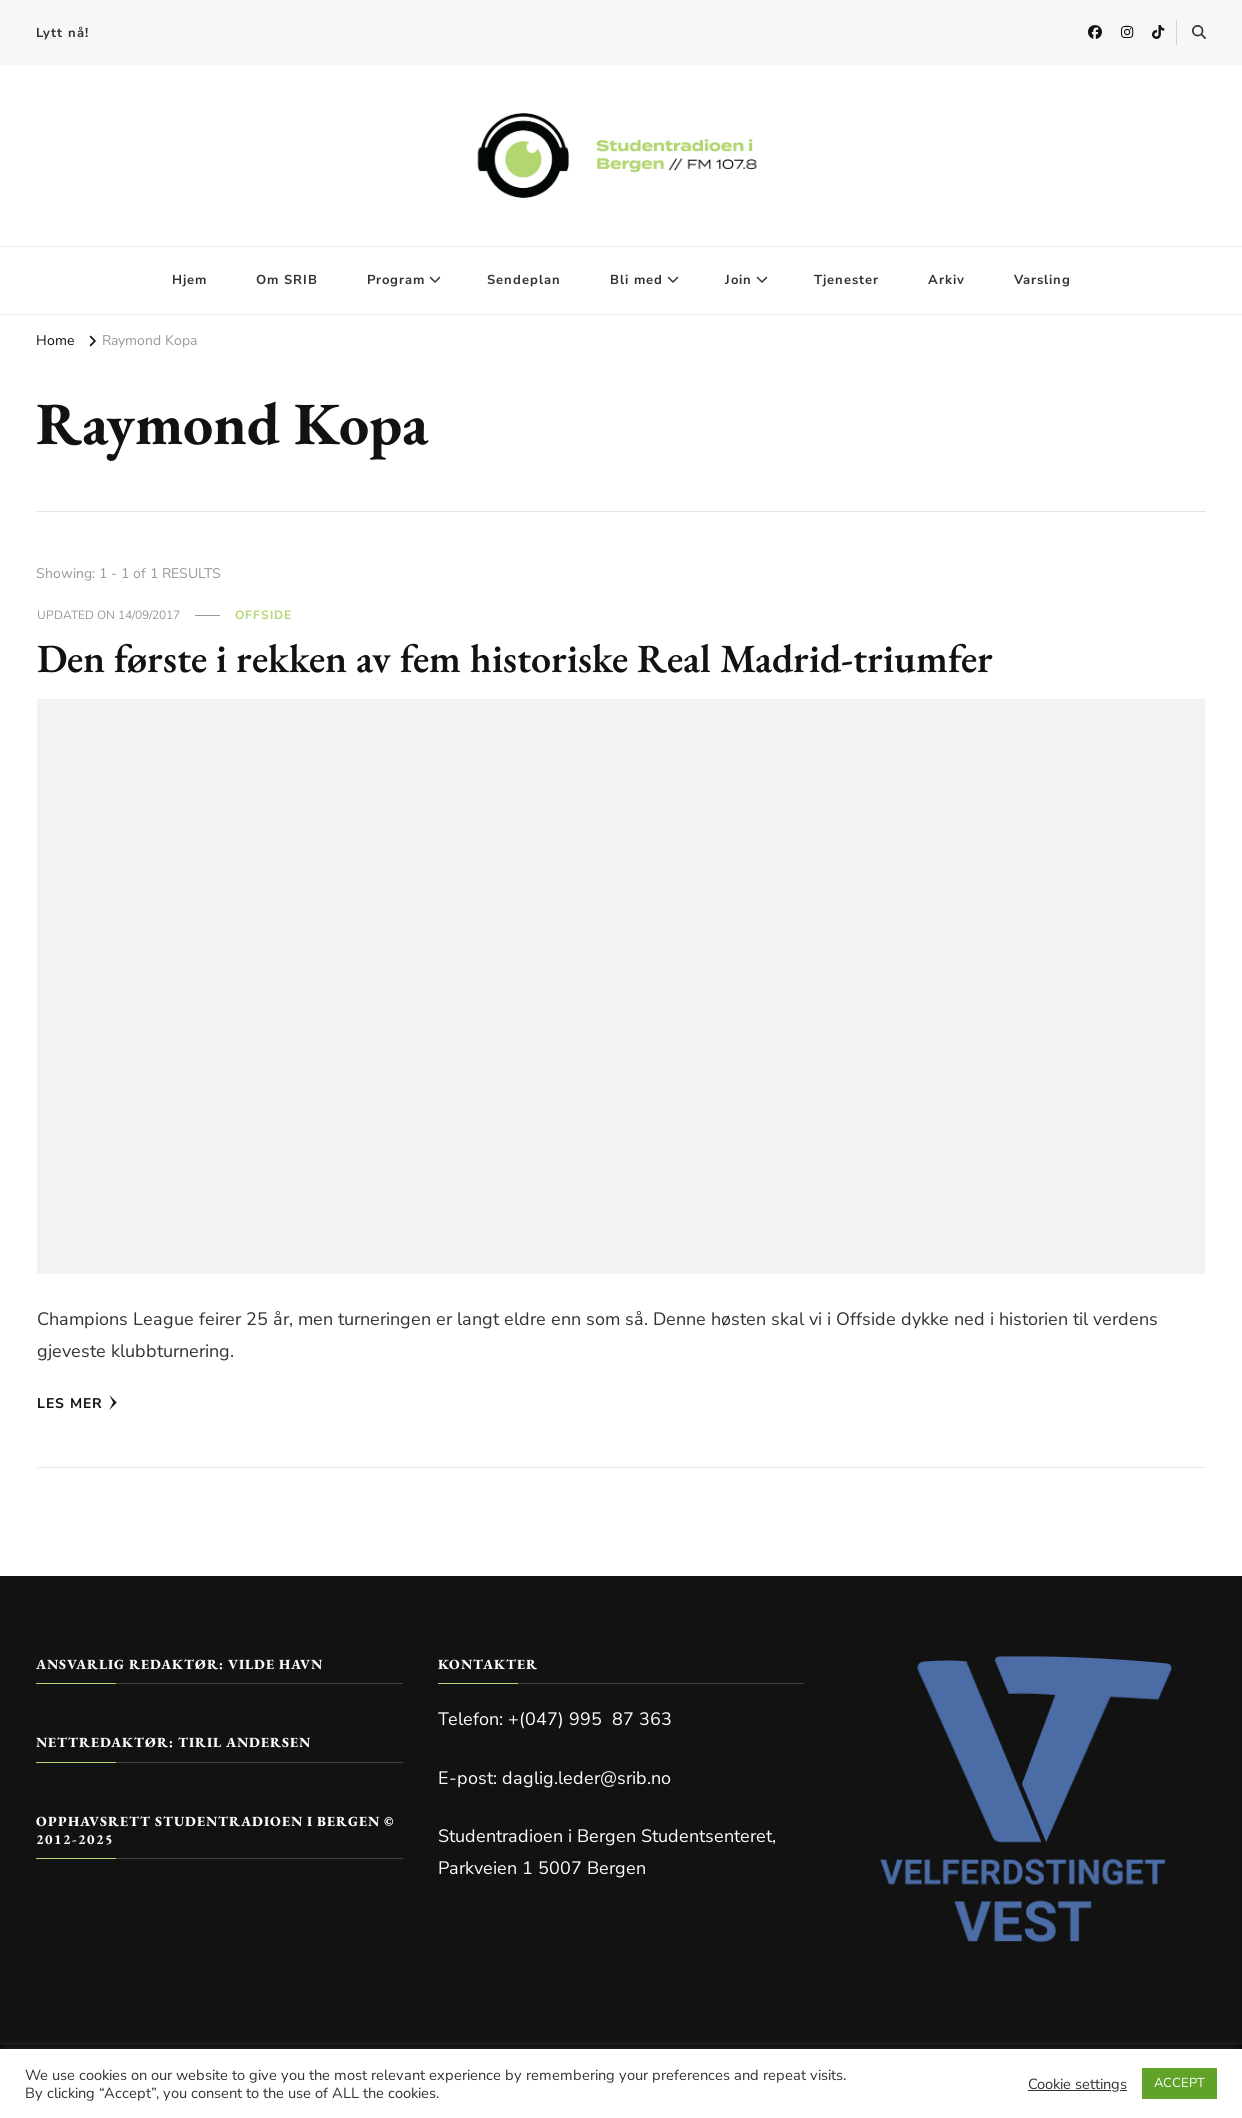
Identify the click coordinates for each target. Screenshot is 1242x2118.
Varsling (1042, 280)
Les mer (77, 1403)
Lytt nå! (62, 33)
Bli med (636, 280)
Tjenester (846, 280)
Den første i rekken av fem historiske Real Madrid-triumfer (515, 658)
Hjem (189, 280)
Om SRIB (287, 280)
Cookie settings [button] (1077, 2084)
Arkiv (946, 280)
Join (738, 280)
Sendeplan (524, 280)
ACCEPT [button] (1179, 2083)
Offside (263, 615)
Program (396, 280)
